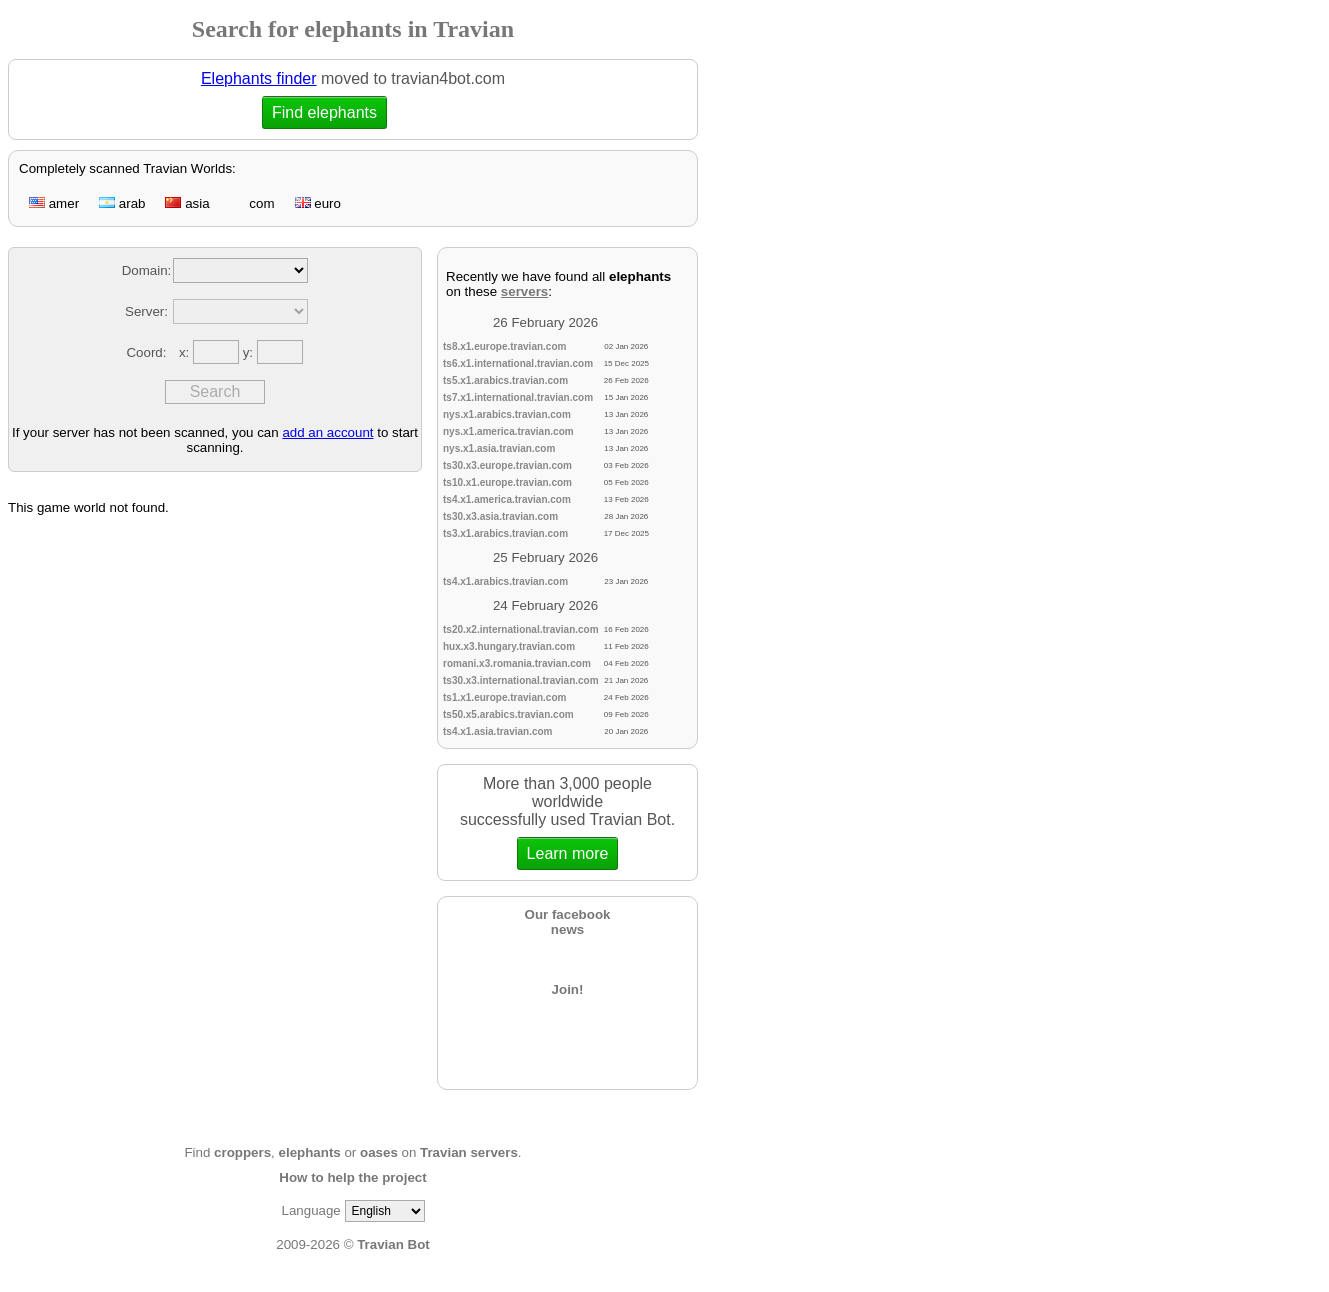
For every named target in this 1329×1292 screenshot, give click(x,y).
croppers (242, 1152)
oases (379, 1152)
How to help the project (352, 1177)
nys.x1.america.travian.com (508, 431)
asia (187, 203)
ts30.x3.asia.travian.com (500, 516)
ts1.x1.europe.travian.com (504, 697)
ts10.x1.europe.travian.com (507, 482)
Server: (146, 311)
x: (186, 352)
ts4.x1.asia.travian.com (498, 731)
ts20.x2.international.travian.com (521, 629)
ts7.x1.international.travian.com (518, 397)
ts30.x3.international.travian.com (521, 680)
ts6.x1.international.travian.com (518, 363)
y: (250, 352)
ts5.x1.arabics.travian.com (505, 380)
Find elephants (324, 112)
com (252, 203)
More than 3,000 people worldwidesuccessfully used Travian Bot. (567, 822)
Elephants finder (259, 78)
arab (122, 203)
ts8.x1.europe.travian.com (504, 346)
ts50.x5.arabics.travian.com (508, 714)
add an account (327, 432)
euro (318, 203)
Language (310, 1210)
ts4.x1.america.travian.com (507, 499)
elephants (310, 1152)
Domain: (147, 270)
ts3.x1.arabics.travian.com (505, 533)
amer (54, 203)
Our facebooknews (568, 922)
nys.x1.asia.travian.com (499, 448)
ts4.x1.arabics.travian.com (505, 581)
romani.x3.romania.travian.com (517, 663)
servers (524, 291)
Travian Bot (393, 1244)
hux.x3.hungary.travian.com (509, 646)
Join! (568, 989)
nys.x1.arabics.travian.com (507, 414)
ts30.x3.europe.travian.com (507, 465)
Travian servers (469, 1152)
